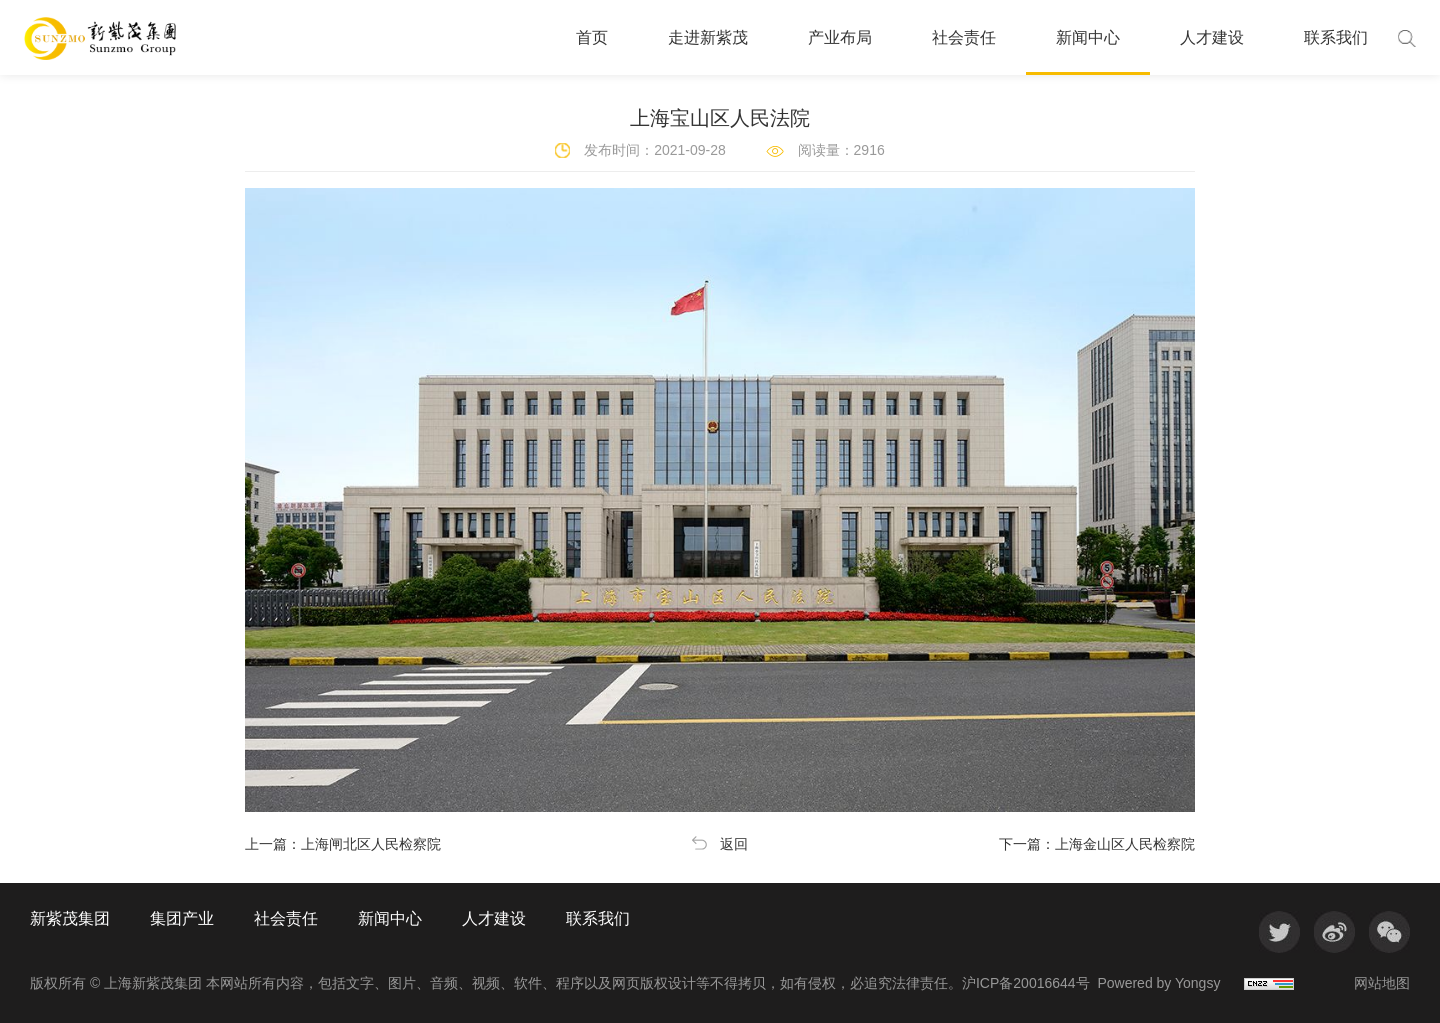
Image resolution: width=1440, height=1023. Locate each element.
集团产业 (182, 919)
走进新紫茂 (708, 37)
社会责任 (964, 37)
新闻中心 (1088, 37)
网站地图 (1382, 983)
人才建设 (1212, 37)
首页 (592, 37)
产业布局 (840, 37)
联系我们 (1336, 37)
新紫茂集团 (70, 919)
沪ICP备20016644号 (1026, 983)
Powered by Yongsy (1158, 983)
